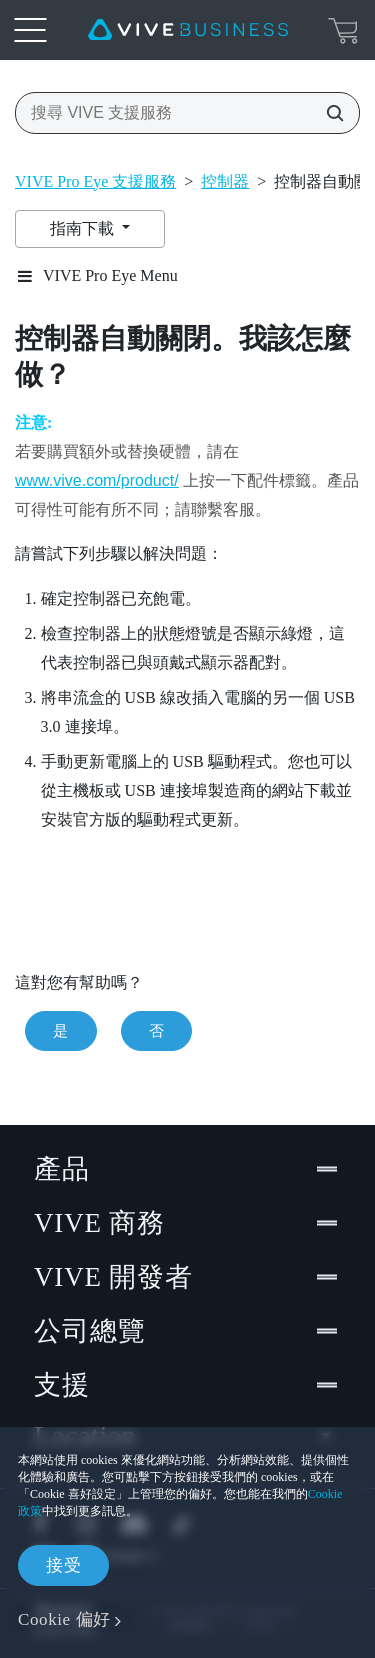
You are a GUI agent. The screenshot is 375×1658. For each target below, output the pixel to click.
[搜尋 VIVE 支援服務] (329, 113)
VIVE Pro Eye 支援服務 (95, 181)
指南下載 (84, 228)
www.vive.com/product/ (97, 480)
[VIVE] (188, 30)
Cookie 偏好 (64, 1619)
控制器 (225, 181)
